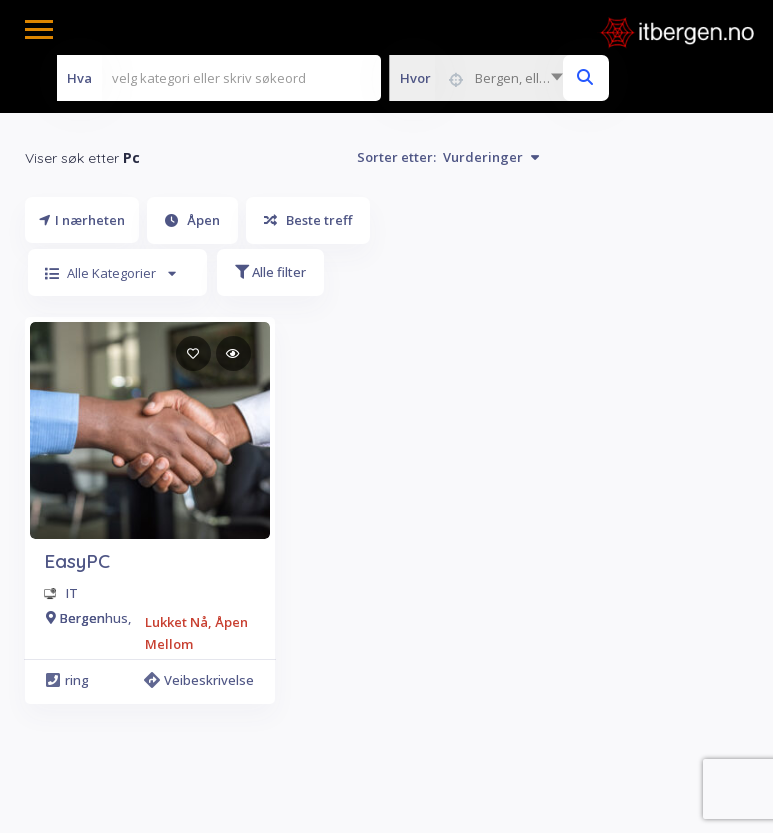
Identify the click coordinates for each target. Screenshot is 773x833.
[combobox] (481, 78)
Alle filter (270, 272)
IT (72, 593)
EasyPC (77, 561)
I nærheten (82, 220)
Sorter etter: (448, 157)
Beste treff (308, 220)
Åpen (192, 220)
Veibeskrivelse (202, 680)
